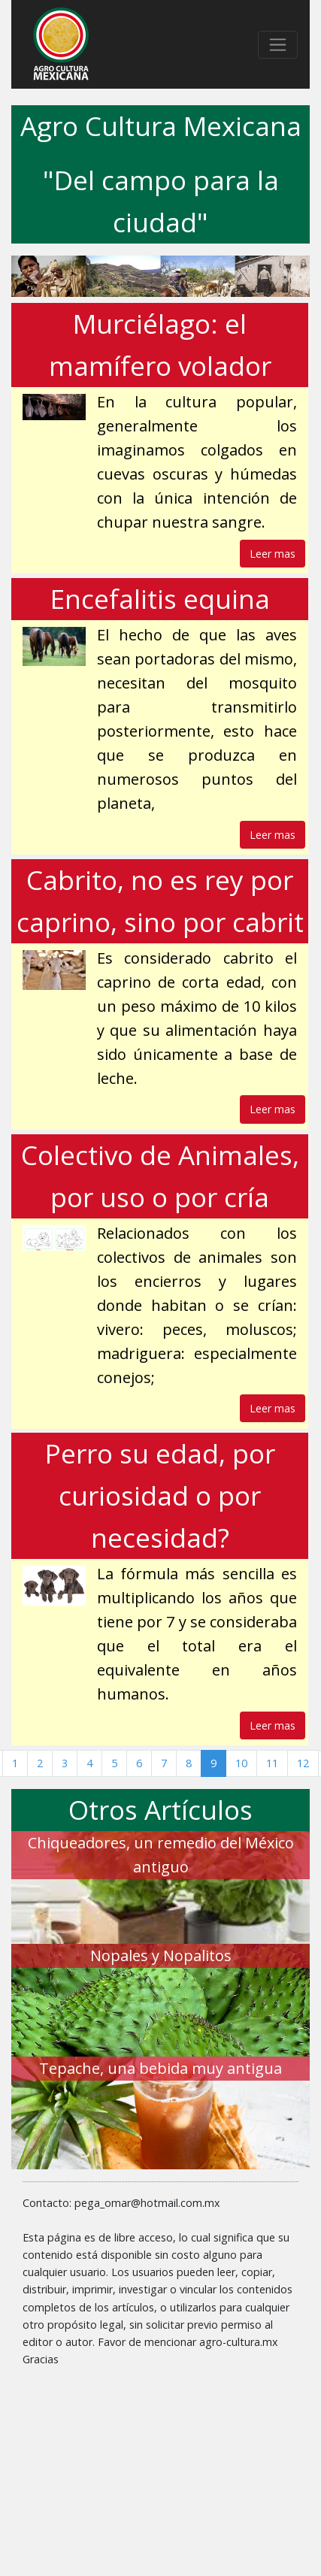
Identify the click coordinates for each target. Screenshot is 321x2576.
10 (241, 1763)
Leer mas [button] (272, 553)
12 (303, 1763)
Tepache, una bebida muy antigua (160, 2068)
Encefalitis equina (160, 598)
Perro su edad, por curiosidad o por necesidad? (160, 1495)
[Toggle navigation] (278, 45)
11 (272, 1763)
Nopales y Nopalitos (161, 1955)
